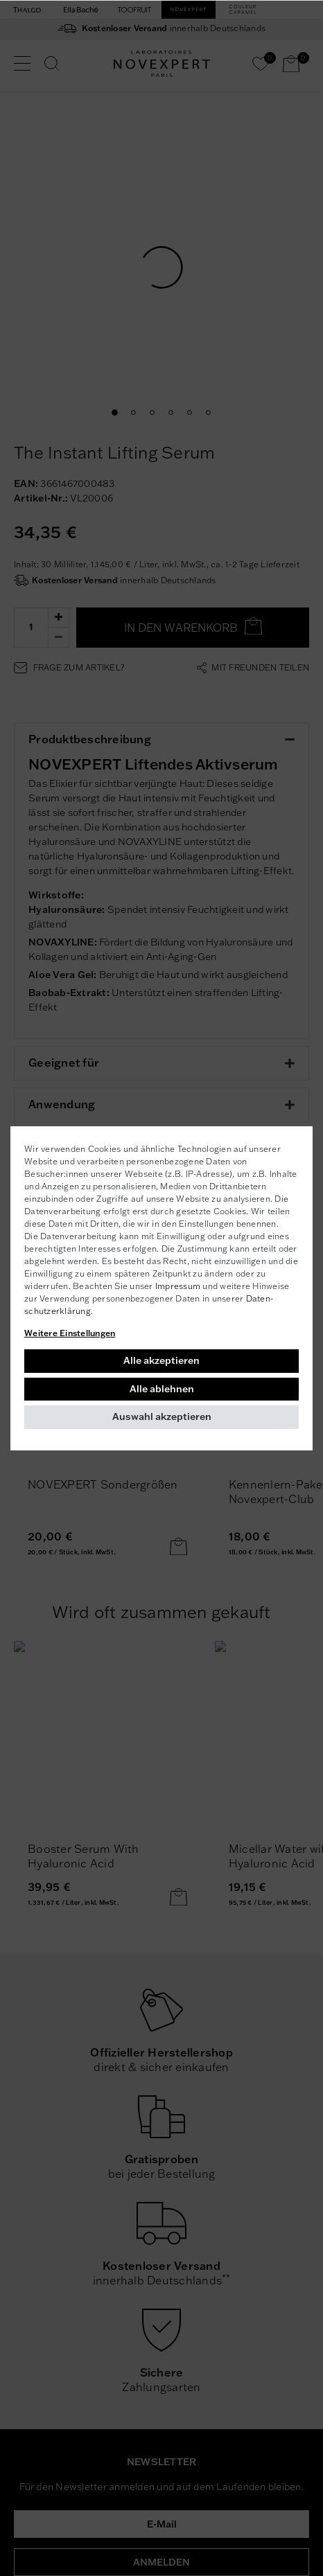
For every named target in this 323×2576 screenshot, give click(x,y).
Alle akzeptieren (161, 1360)
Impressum (177, 1286)
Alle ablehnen (162, 1389)
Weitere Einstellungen (69, 1333)
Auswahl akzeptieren (161, 1416)
